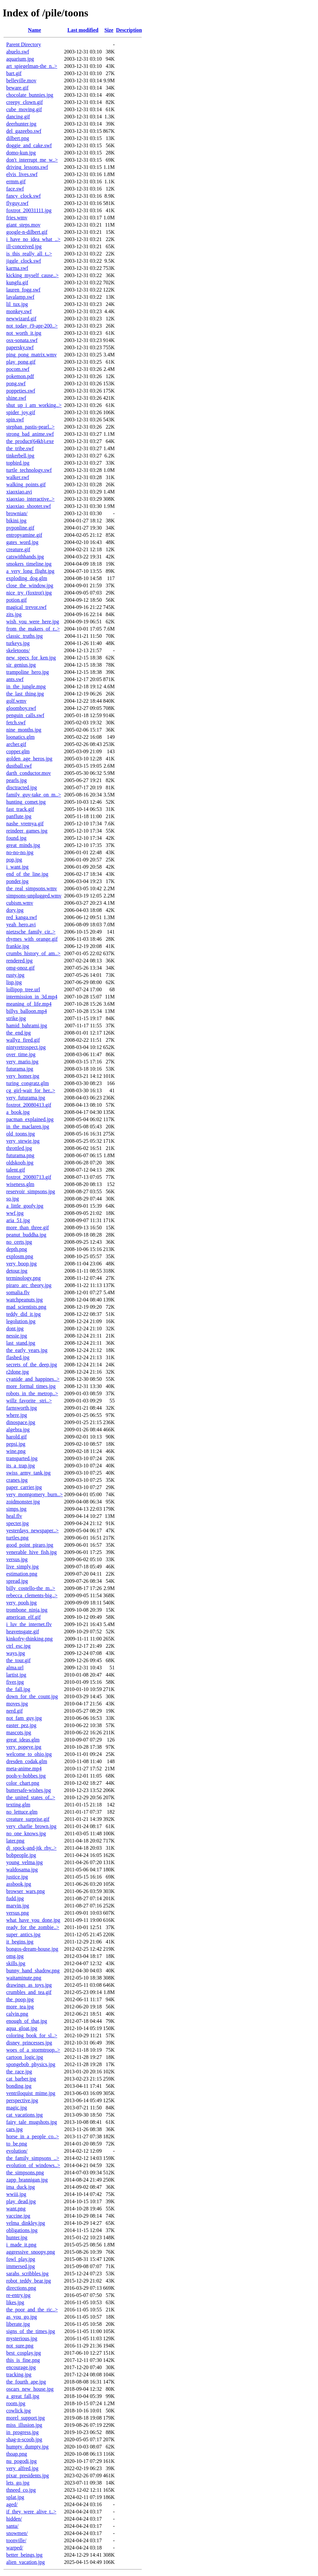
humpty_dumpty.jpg (27, 2446)
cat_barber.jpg (21, 2079)
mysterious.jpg (21, 2338)
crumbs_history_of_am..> (33, 953)
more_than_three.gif (27, 1227)
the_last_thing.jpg (25, 693)
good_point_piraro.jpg (29, 1545)
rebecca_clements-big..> (32, 1595)
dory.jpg (15, 910)
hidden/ (14, 2519)
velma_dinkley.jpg (25, 2223)
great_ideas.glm (23, 1739)
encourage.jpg (21, 2367)
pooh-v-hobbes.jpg (26, 1776)
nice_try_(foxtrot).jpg (29, 592)
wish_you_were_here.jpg (32, 621)
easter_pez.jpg (21, 1725)
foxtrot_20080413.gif (28, 1105)
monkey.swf (19, 311)
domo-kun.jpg (21, 152)
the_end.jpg (18, 1033)
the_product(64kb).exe (30, 441)
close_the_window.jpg (29, 585)
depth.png (16, 1249)
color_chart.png (22, 1783)
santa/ (12, 2526)
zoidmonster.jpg (23, 1501)
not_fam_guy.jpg (24, 1718)
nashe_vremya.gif (25, 823)
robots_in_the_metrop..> (32, 1393)
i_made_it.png (21, 2244)
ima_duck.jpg (20, 2187)
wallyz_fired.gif (23, 1040)
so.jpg (12, 1198)
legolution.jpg (20, 1321)
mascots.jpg (18, 1732)
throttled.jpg (19, 1148)
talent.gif (15, 1170)
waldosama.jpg (22, 1869)
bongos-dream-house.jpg (32, 1949)
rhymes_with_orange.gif (32, 939)
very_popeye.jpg (23, 1747)
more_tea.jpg (20, 2006)
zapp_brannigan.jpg (27, 2180)
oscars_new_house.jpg (29, 2389)
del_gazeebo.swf (23, 131)
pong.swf (16, 383)
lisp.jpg (14, 982)
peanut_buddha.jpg (26, 1235)
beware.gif (17, 88)
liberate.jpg (18, 2324)
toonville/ (16, 2540)
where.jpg (16, 1415)
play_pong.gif (20, 362)
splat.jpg (15, 2497)
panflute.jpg (18, 816)
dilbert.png (17, 138)
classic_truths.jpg (24, 636)
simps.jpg (16, 1509)
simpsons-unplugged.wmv (33, 895)
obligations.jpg (22, 2230)
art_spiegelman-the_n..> (31, 66)
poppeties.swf (20, 390)
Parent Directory (23, 44)
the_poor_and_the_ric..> (32, 2309)
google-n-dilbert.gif (26, 232)
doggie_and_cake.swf (29, 145)
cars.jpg (14, 2129)
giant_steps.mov (23, 225)
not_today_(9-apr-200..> (32, 326)
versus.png (17, 1913)
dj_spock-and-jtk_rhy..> (31, 1848)
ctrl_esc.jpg (18, 1646)
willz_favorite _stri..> (29, 1400)
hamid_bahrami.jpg (26, 1025)
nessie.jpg (16, 1335)
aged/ (12, 2504)
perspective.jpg (22, 2100)
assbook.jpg (18, 1884)
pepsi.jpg (15, 1444)
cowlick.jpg (18, 2410)
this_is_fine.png (23, 2360)
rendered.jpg (19, 960)
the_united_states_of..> (30, 1797)
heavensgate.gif (22, 1631)
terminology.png (23, 1278)
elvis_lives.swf (22, 174)
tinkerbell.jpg (20, 455)
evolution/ (17, 2151)
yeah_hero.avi (21, 924)
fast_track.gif (20, 809)
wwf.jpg (15, 1213)
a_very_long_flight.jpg (30, 571)
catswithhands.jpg (25, 556)
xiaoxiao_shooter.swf (28, 506)
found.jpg (16, 838)
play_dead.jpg (21, 2201)
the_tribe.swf (20, 448)
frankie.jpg (17, 946)
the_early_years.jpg (26, 1350)
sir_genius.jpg (21, 665)
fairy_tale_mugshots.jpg (31, 2122)
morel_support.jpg (25, 2418)
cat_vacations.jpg (24, 2115)
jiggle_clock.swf (23, 261)
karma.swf (17, 268)
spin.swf (15, 419)
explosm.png (19, 1256)
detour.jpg (16, 1271)
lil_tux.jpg (17, 304)
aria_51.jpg (18, 1220)
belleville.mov (21, 80)
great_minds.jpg (23, 845)
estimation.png (21, 1574)
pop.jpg (14, 859)
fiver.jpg (15, 1682)
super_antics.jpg (23, 1934)
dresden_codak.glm (26, 1761)
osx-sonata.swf (22, 340)
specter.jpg (17, 1523)
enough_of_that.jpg (26, 2021)
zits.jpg (14, 614)
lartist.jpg (16, 1675)
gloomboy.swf (21, 708)
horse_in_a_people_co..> (32, 2136)
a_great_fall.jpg (22, 2396)
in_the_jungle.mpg (26, 686)
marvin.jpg (17, 1905)
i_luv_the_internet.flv (29, 1624)
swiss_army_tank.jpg (28, 1473)
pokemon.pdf (20, 376)
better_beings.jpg (24, 2555)
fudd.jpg (15, 1898)
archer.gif (16, 744)
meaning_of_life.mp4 (28, 1004)
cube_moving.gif (24, 109)
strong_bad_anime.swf (30, 434)
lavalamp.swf (20, 297)
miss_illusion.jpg (24, 2425)
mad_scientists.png (26, 1307)
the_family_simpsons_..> (32, 2158)
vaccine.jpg (18, 2216)
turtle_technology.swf (29, 470)
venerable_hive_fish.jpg (31, 1552)
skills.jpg (15, 1963)
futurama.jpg (19, 1069)
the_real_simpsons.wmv (31, 888)
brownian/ (17, 513)
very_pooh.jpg (21, 1602)
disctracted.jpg (21, 787)
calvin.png (17, 2014)
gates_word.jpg (22, 542)
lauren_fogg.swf (23, 289)
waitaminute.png (23, 1978)
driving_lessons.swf (27, 167)
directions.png (21, 2288)
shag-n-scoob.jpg (24, 2439)
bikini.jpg (16, 520)
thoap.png (16, 2454)
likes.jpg (15, 2302)
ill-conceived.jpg (24, 246)
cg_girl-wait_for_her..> (30, 1090)
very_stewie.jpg (23, 1141)
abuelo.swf (17, 51)
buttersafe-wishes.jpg (28, 1790)
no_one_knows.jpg (26, 1833)
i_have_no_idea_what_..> (33, 239)
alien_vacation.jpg (25, 2562)
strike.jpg (16, 1018)
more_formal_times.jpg (31, 1386)
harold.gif (16, 1436)
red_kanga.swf (21, 917)
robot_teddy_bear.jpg (28, 2281)
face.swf (15, 188)
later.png (15, 1840)
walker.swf (17, 477)
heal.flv (14, 1516)
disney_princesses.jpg (29, 2042)
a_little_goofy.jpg (24, 1206)
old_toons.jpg (20, 1134)
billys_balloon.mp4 (26, 1011)
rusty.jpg (15, 975)
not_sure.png (19, 2345)
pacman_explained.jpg (29, 1119)
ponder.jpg (17, 881)
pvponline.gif (20, 528)
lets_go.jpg (17, 2482)
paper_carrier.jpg (24, 1487)
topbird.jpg (17, 463)
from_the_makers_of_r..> (33, 629)
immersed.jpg (20, 2266)
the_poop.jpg (20, 1999)
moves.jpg (17, 1703)
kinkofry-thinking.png (29, 1638)
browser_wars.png (25, 1891)
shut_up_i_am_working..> (34, 405)
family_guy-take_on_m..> (33, 794)
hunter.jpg (16, 2237)
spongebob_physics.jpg (30, 2064)
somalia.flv (18, 1292)
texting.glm (18, 1804)
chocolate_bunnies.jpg (29, 95)
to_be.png (16, 2143)
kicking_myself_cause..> (32, 275)
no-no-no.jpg (19, 852)
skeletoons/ (18, 650)
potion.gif (16, 600)
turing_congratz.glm (27, 1083)
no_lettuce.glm (22, 1812)
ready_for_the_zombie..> (32, 1927)
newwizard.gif (21, 318)
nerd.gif (14, 1711)
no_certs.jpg (19, 1242)
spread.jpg (17, 1581)
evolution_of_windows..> (33, 2165)
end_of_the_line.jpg (27, 874)
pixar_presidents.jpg (27, 2475)
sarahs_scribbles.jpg (27, 2273)
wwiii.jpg (16, 2194)
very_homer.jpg (22, 1076)
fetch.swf (16, 722)
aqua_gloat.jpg (21, 2028)
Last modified (83, 30)
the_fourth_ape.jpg (26, 2382)
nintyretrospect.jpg (26, 1047)
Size (109, 30)
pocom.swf (17, 369)
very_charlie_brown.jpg (31, 1826)
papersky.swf (20, 347)
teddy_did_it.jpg (23, 1314)
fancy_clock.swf (23, 196)
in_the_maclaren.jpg (27, 1126)
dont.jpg (15, 1328)
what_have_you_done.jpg (33, 1920)
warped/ (14, 2547)
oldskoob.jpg (19, 1162)
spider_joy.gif (20, 412)
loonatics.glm (20, 737)
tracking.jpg (18, 2374)
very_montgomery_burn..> (34, 1494)
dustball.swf (19, 766)
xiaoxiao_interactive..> (30, 499)
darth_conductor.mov (28, 773)
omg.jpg (15, 1956)
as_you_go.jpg (21, 2317)
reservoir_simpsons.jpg (30, 1191)
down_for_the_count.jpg (32, 1696)
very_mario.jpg (22, 1061)
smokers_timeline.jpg (28, 564)
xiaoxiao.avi (19, 491)
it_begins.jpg (19, 1941)
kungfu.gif (17, 282)
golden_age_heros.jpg (29, 758)
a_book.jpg (18, 1112)
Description (129, 30)
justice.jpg (17, 1877)
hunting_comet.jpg (26, 802)
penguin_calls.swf (25, 715)
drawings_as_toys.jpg (29, 1985)
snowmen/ (17, 2533)
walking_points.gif (26, 484)
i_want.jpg (17, 867)
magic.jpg (16, 2107)
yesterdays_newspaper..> (32, 1530)
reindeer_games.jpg (26, 831)
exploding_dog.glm (26, 578)
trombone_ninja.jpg (26, 1610)
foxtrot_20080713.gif (28, 1177)
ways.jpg (15, 1653)
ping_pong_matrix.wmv (31, 354)
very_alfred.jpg (22, 2468)
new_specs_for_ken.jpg (31, 657)
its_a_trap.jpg (20, 1465)
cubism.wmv (19, 903)
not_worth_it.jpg (23, 333)
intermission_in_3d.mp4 (31, 996)
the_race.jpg (19, 2071)
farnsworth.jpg (21, 1408)
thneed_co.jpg (21, 2490)
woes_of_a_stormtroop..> (33, 2050)
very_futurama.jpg (25, 1097)
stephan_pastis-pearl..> (30, 427)
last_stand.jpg (20, 1343)
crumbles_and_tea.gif (28, 1992)
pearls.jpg (16, 780)
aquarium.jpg (20, 59)
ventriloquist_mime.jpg (30, 2093)
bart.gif (14, 73)
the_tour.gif (18, 1660)
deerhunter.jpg (21, 124)
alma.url (15, 1667)
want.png (16, 2208)
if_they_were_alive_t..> (31, 2511)
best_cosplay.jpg (23, 2353)
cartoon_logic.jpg (24, 2057)
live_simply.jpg (22, 1566)
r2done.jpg (17, 1372)
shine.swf (16, 398)
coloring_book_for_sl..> (31, 2035)
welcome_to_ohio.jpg (29, 1754)
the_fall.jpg (18, 1689)
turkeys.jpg (18, 643)
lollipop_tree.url (23, 989)
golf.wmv (16, 701)
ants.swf (15, 679)
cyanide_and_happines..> (33, 1379)
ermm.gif (16, 181)
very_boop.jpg (21, 1263)
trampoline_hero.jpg (27, 672)
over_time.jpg (20, 1054)
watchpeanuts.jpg (24, 1299)
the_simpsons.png (25, 2172)
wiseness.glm (20, 1184)
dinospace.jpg (20, 1422)
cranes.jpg (17, 1480)
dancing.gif (18, 116)
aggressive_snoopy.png (30, 2252)
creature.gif (18, 549)
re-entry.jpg (18, 2295)
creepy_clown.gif (24, 102)
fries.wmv (16, 217)
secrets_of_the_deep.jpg (31, 1364)
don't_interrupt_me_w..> (32, 160)
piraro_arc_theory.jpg (28, 1285)
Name (34, 30)
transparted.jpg (22, 1458)
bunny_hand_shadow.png (33, 1970)
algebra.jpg (18, 1429)
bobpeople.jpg (21, 1855)
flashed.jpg (17, 1357)
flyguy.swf (17, 203)
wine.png (16, 1451)
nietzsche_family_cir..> (30, 932)
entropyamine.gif (24, 535)
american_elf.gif (23, 1617)
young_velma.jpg (24, 1862)
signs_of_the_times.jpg (30, 2331)
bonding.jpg (18, 2086)
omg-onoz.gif (20, 968)
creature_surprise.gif (27, 1819)
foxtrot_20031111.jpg (28, 210)
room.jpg (15, 2403)
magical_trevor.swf (26, 607)
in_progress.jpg (22, 2432)
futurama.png (20, 1155)
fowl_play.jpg (20, 2259)
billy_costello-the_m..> (30, 1588)
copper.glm (18, 751)
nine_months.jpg (23, 730)
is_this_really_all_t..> (29, 253)
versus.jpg (17, 1559)
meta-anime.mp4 (24, 1768)
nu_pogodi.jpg (21, 2461)
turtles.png (17, 1537)
